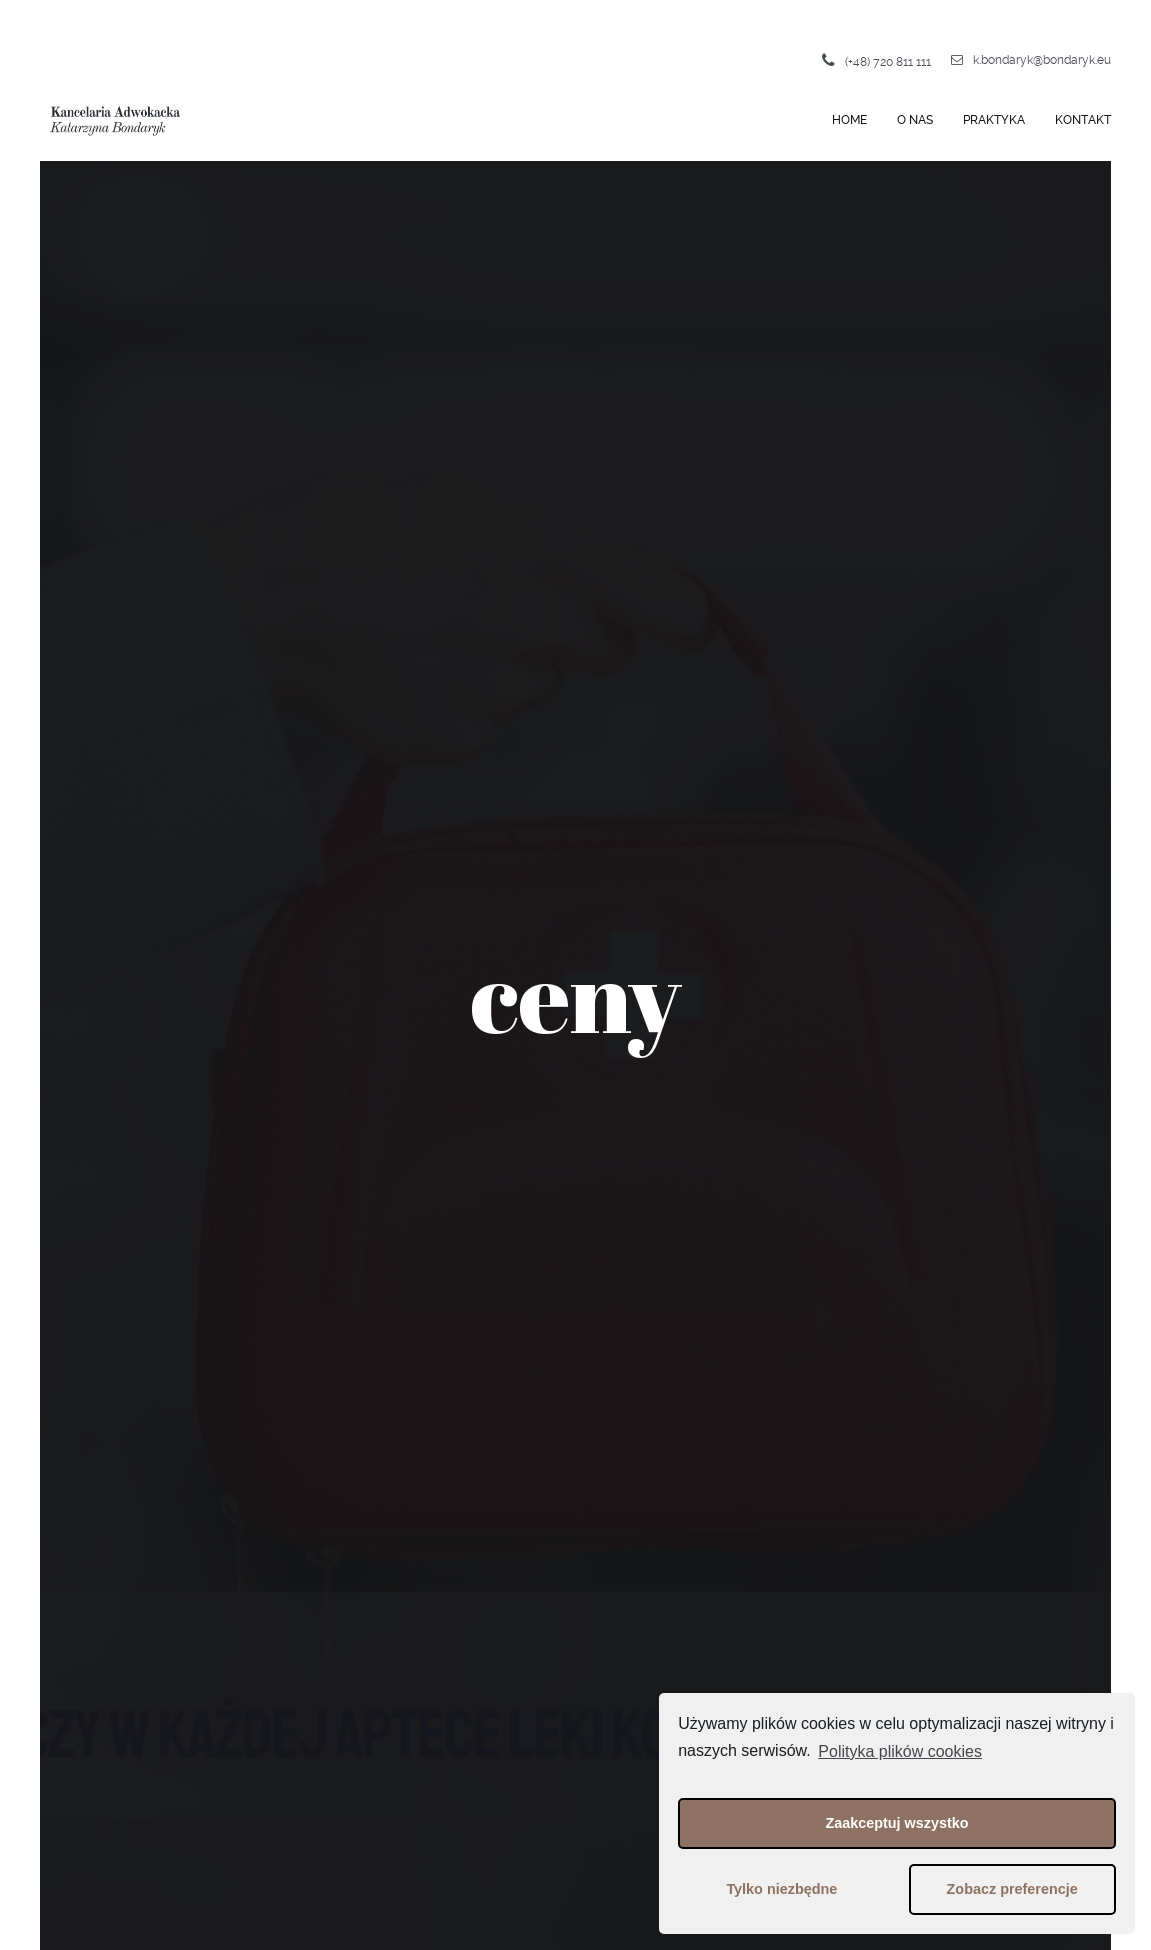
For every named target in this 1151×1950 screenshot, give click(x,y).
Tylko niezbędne (781, 1889)
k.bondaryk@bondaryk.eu (1031, 60)
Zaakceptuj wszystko (896, 1823)
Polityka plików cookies (900, 1751)
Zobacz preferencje (1012, 1889)
